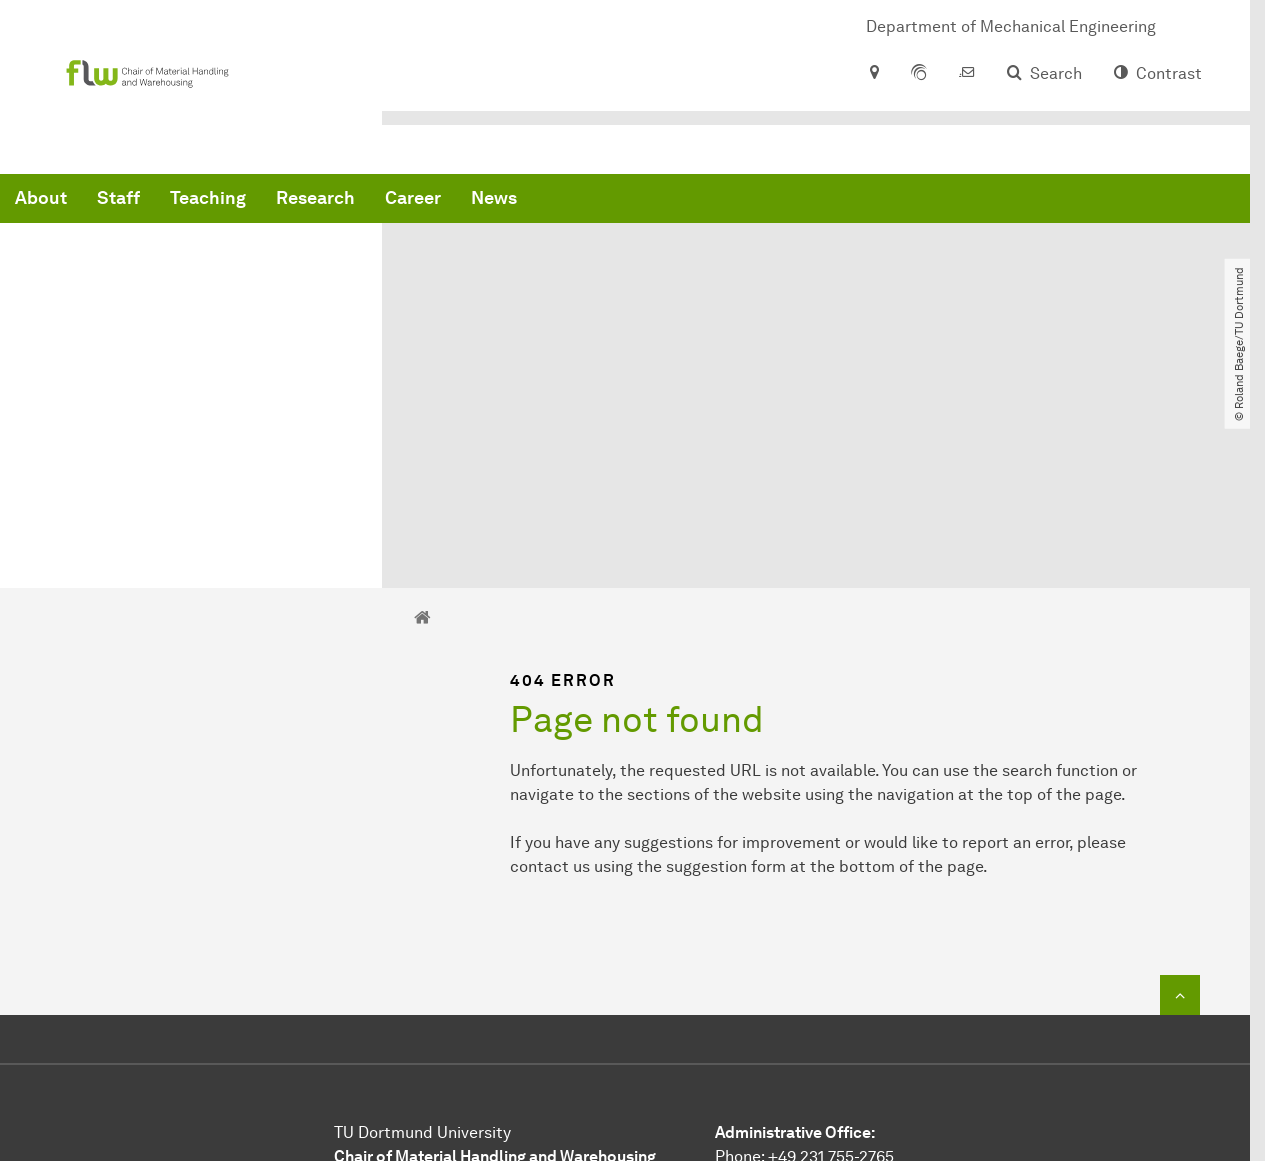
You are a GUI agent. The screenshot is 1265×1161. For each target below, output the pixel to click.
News (798, 200)
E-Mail (738, 981)
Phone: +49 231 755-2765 (804, 957)
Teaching (512, 200)
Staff (422, 200)
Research (619, 200)
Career (717, 200)
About (345, 200)
